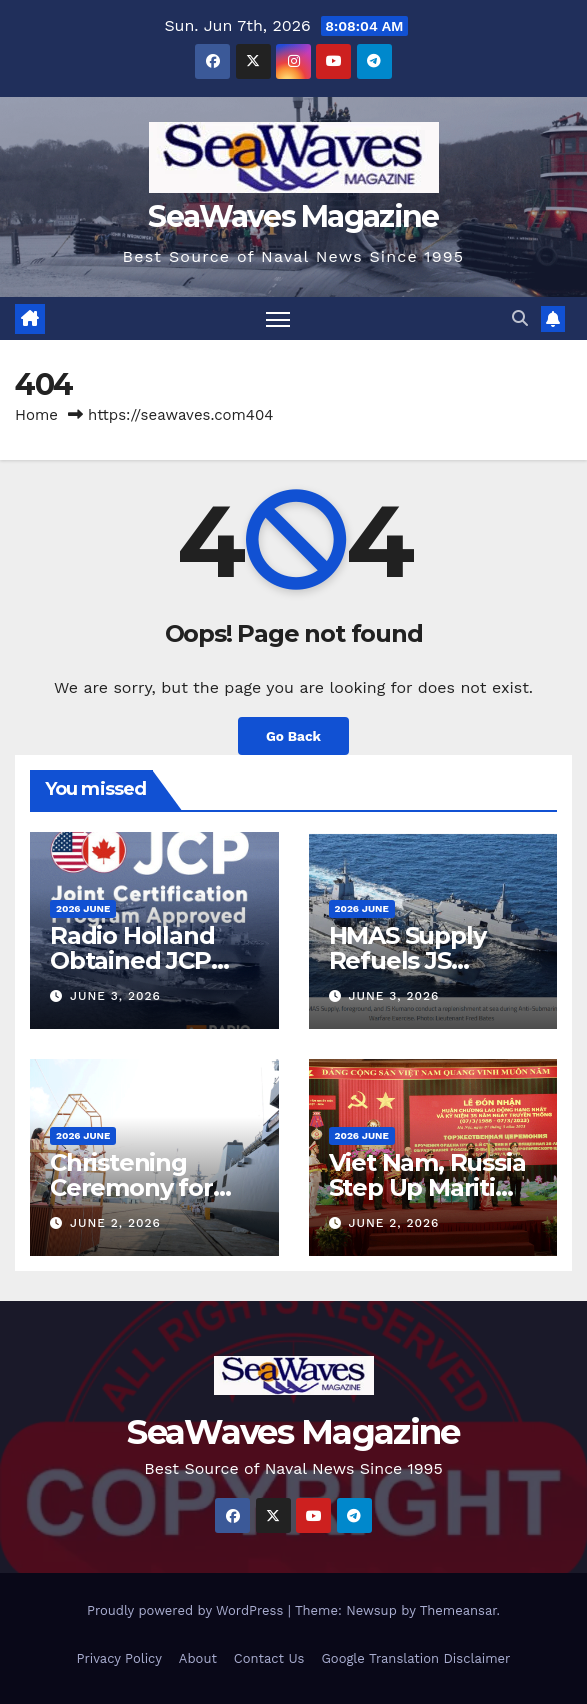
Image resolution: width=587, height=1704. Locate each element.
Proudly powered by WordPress (187, 1610)
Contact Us (269, 1658)
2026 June (83, 908)
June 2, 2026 (115, 1223)
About (198, 1658)
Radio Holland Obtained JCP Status (132, 960)
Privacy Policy (119, 1658)
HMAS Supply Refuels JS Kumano (407, 960)
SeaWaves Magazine (293, 216)
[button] (520, 318)
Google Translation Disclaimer (415, 1658)
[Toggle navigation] (278, 318)
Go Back (293, 736)
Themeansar (458, 1610)
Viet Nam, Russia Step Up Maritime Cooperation (431, 1187)
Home (36, 415)
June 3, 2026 (115, 996)
